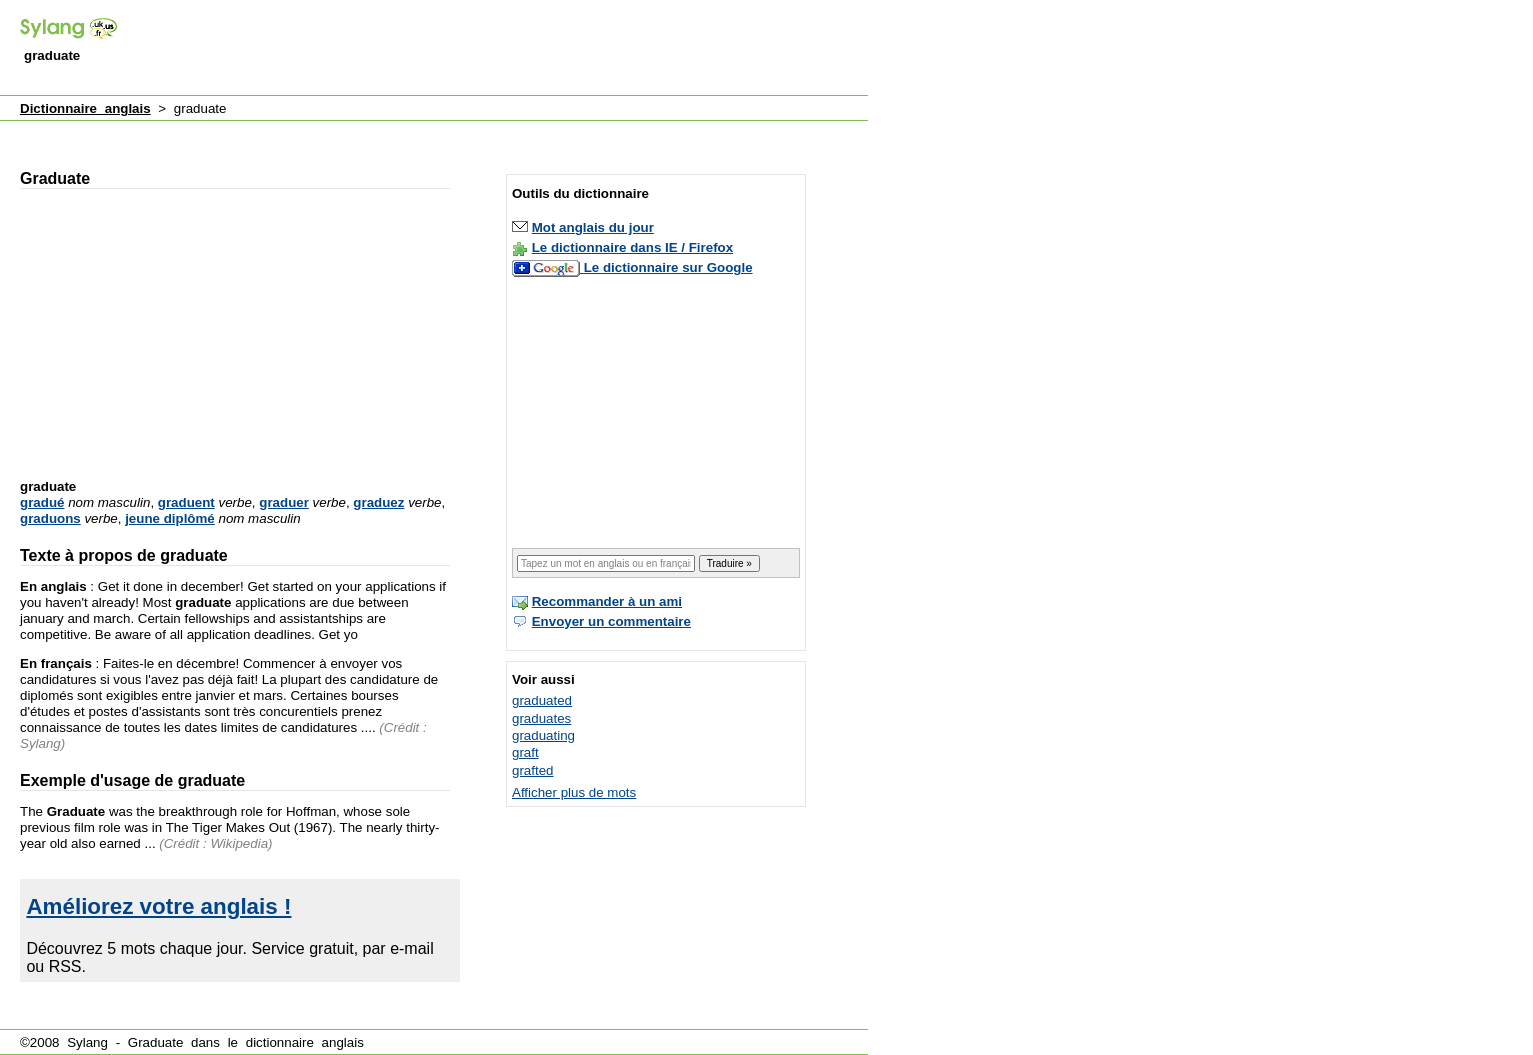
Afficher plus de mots (574, 792)
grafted (533, 770)
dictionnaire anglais (305, 1042)
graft (525, 752)
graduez (378, 502)
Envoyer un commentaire (611, 621)
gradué (42, 502)
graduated (542, 700)
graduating (543, 735)
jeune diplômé (170, 518)
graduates (541, 718)
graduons (50, 518)
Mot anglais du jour (593, 227)
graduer (284, 502)
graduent (186, 502)
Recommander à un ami (607, 601)
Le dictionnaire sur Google (668, 267)
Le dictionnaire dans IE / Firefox (632, 247)
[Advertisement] (504, 49)
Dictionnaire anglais (85, 108)
